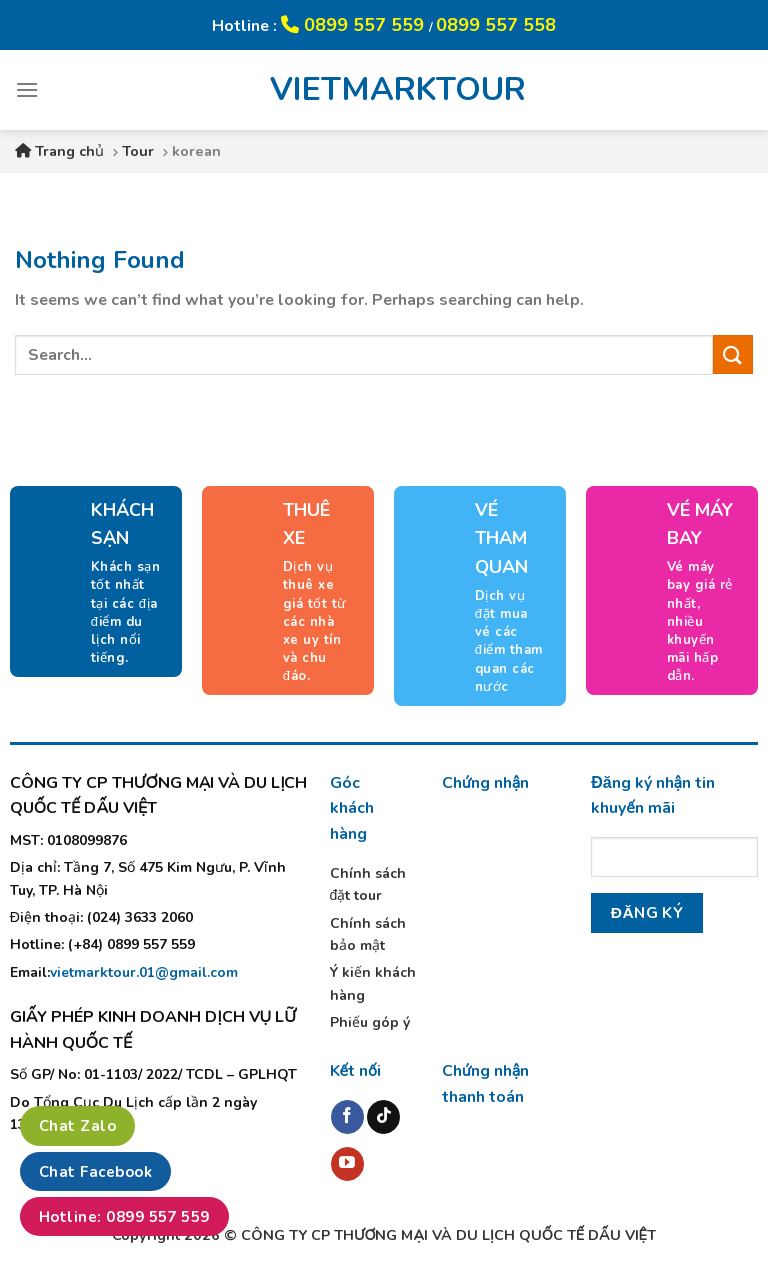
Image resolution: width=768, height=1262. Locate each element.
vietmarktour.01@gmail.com (144, 972)
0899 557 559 (355, 25)
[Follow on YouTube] (347, 1164)
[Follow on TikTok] (383, 1117)
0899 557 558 (496, 25)
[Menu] (27, 89)
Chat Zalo (77, 1126)
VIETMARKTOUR (384, 90)
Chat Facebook (95, 1172)
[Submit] (733, 354)
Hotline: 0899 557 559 (124, 1217)
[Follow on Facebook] (347, 1117)
